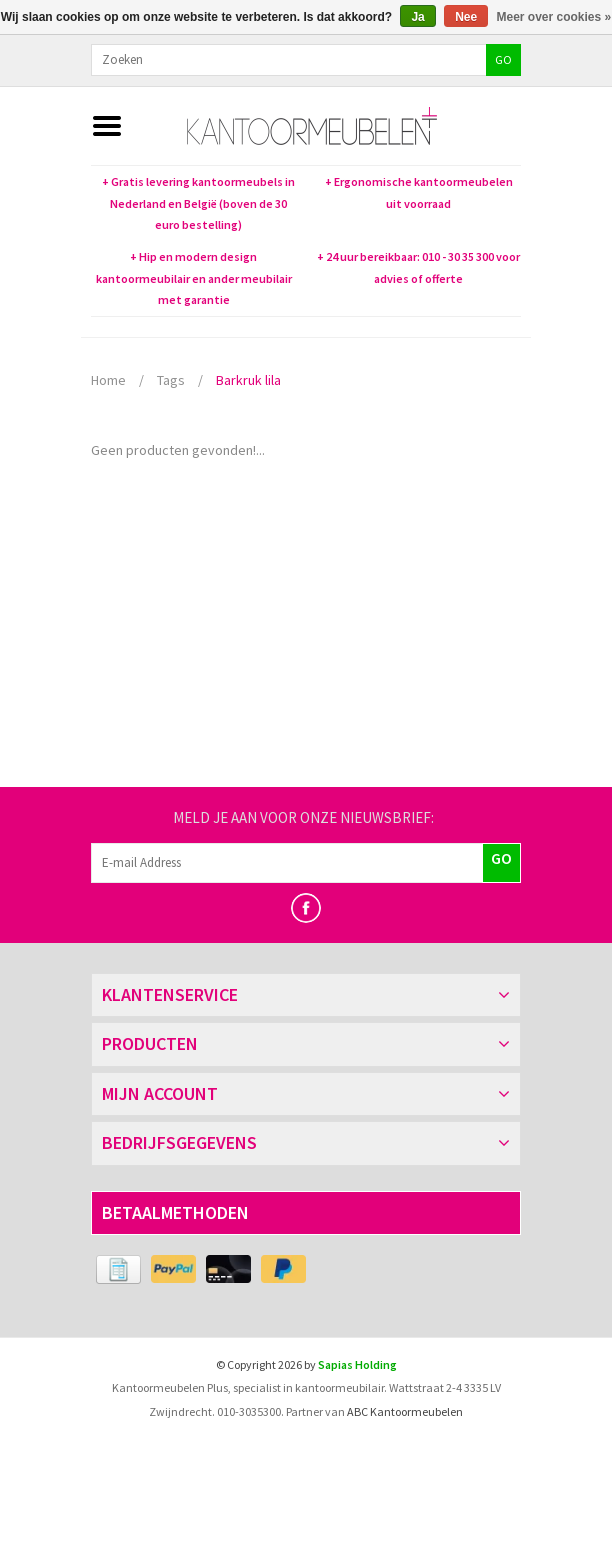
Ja (417, 17)
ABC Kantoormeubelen (405, 1411)
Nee (466, 17)
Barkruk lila (248, 380)
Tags (171, 380)
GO (503, 59)
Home (108, 380)
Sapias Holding (357, 1364)
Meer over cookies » (554, 17)
